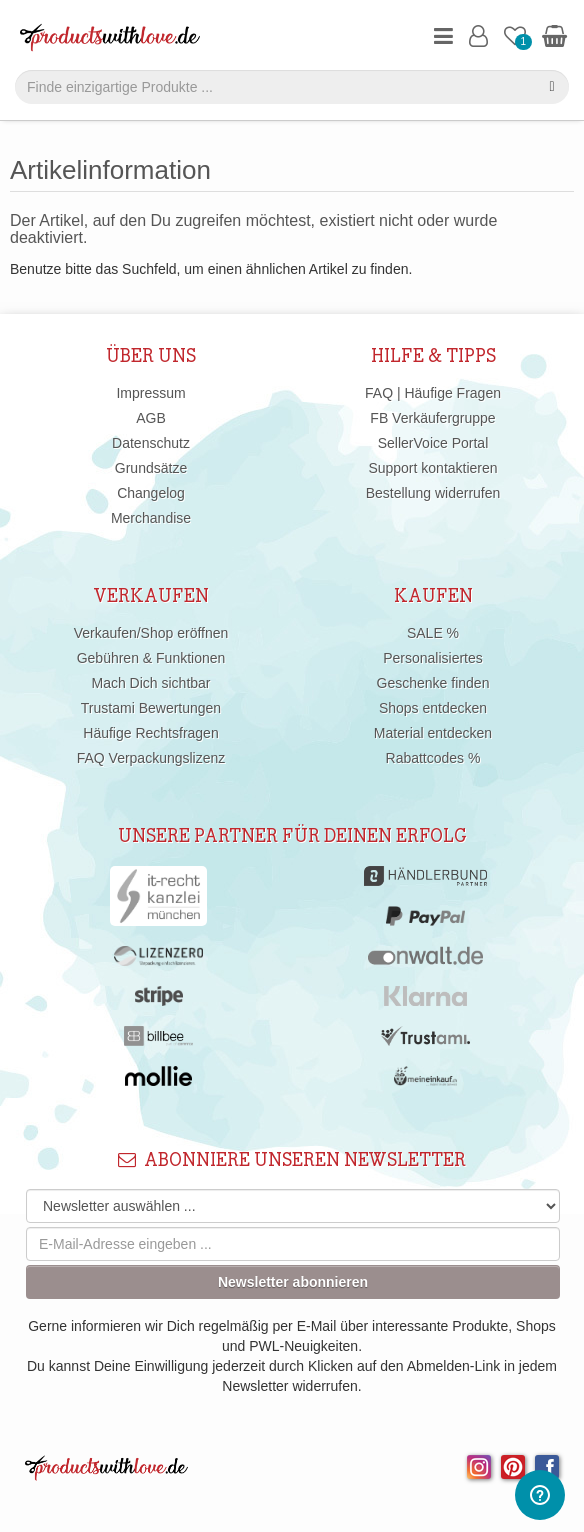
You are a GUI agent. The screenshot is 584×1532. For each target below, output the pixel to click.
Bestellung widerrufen (433, 493)
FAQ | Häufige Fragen (433, 393)
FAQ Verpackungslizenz (151, 758)
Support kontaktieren (432, 468)
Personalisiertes (433, 658)
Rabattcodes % (433, 758)
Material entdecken (433, 733)
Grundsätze (151, 468)
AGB (151, 418)
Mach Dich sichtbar (150, 683)
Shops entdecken (433, 708)
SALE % (433, 633)
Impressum (150, 393)
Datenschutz (151, 443)
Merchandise (151, 518)
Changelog (151, 493)
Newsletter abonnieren (293, 1282)
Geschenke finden (433, 683)
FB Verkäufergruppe (432, 418)
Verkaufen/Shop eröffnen (151, 633)
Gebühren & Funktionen (151, 658)
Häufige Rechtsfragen (150, 733)
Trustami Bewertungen (151, 708)
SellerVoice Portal (433, 443)
